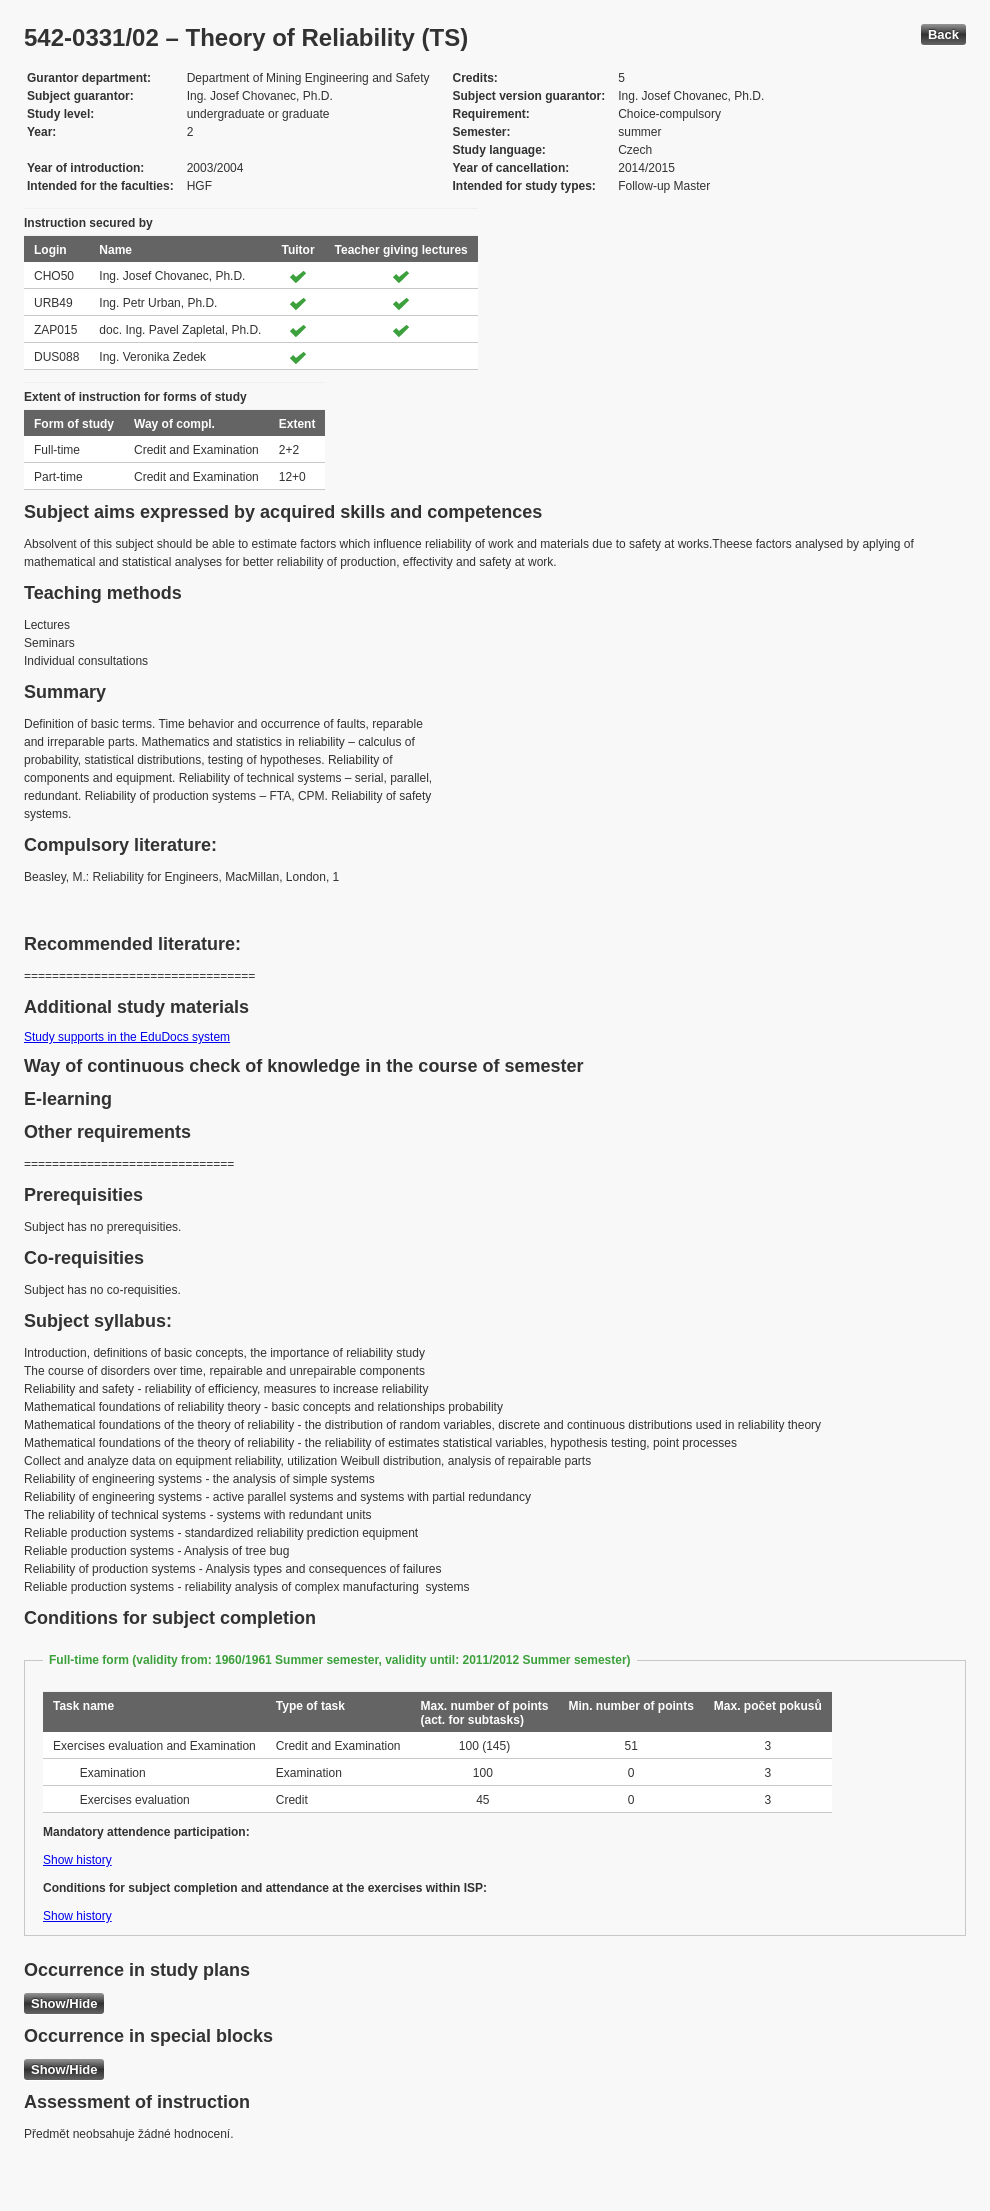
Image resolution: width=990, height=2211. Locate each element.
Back (943, 34)
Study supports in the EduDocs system (127, 1037)
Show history (77, 1860)
